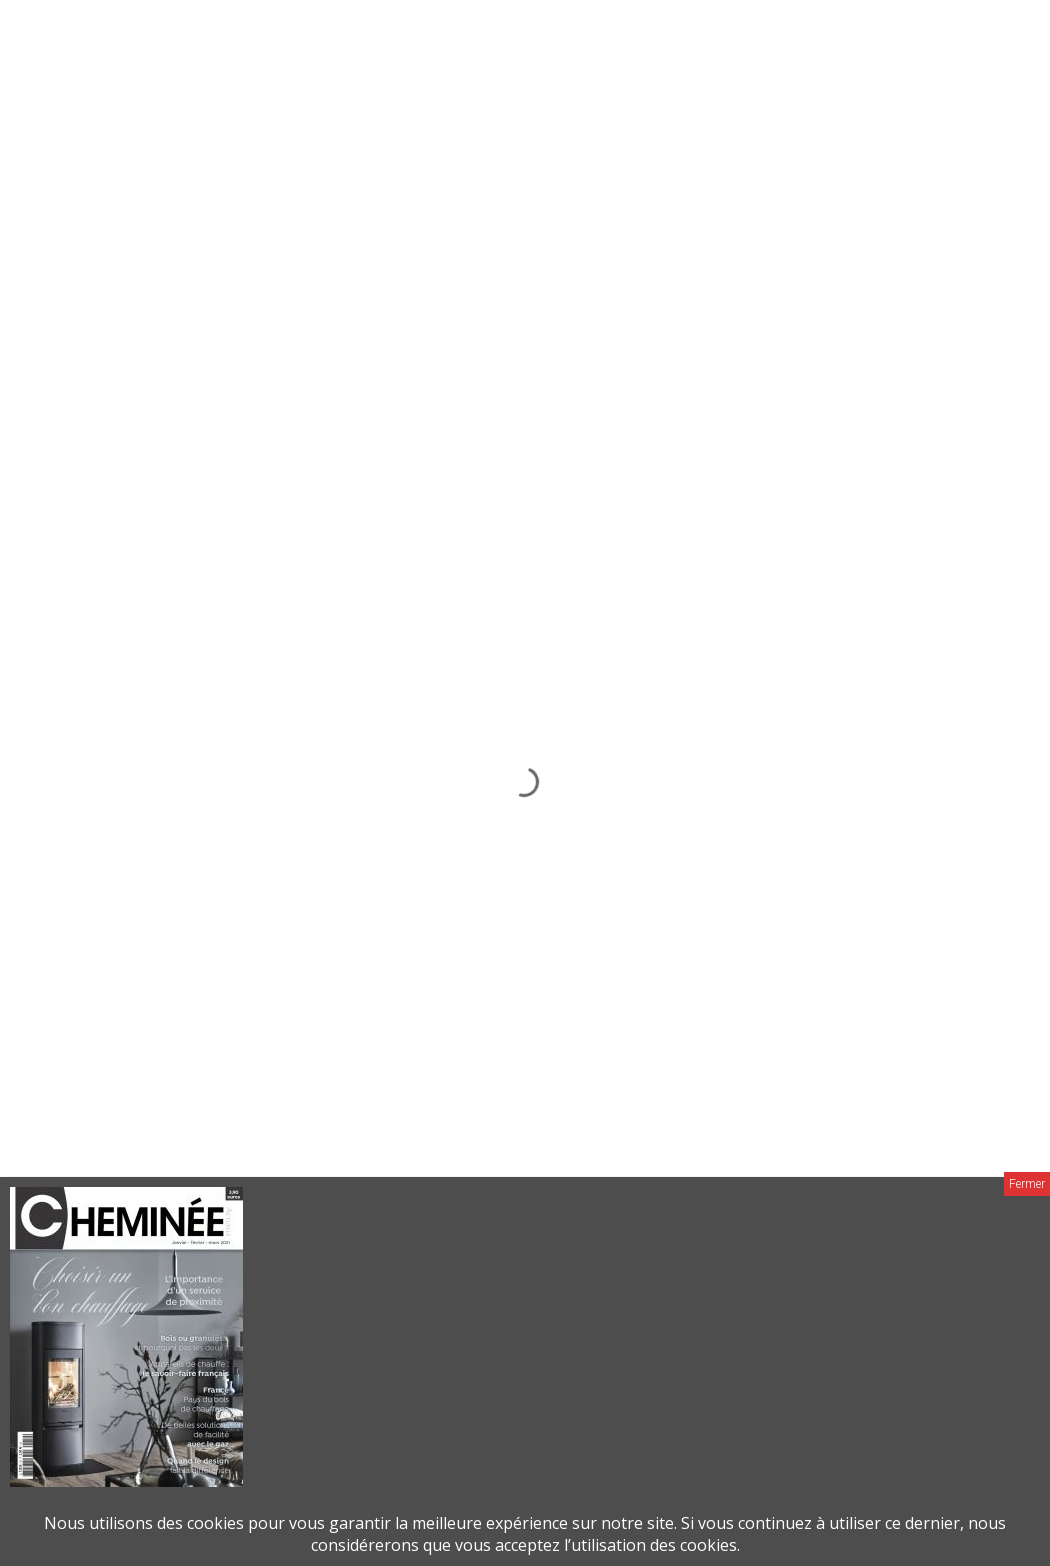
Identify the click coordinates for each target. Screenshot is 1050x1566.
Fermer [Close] (1027, 1184)
